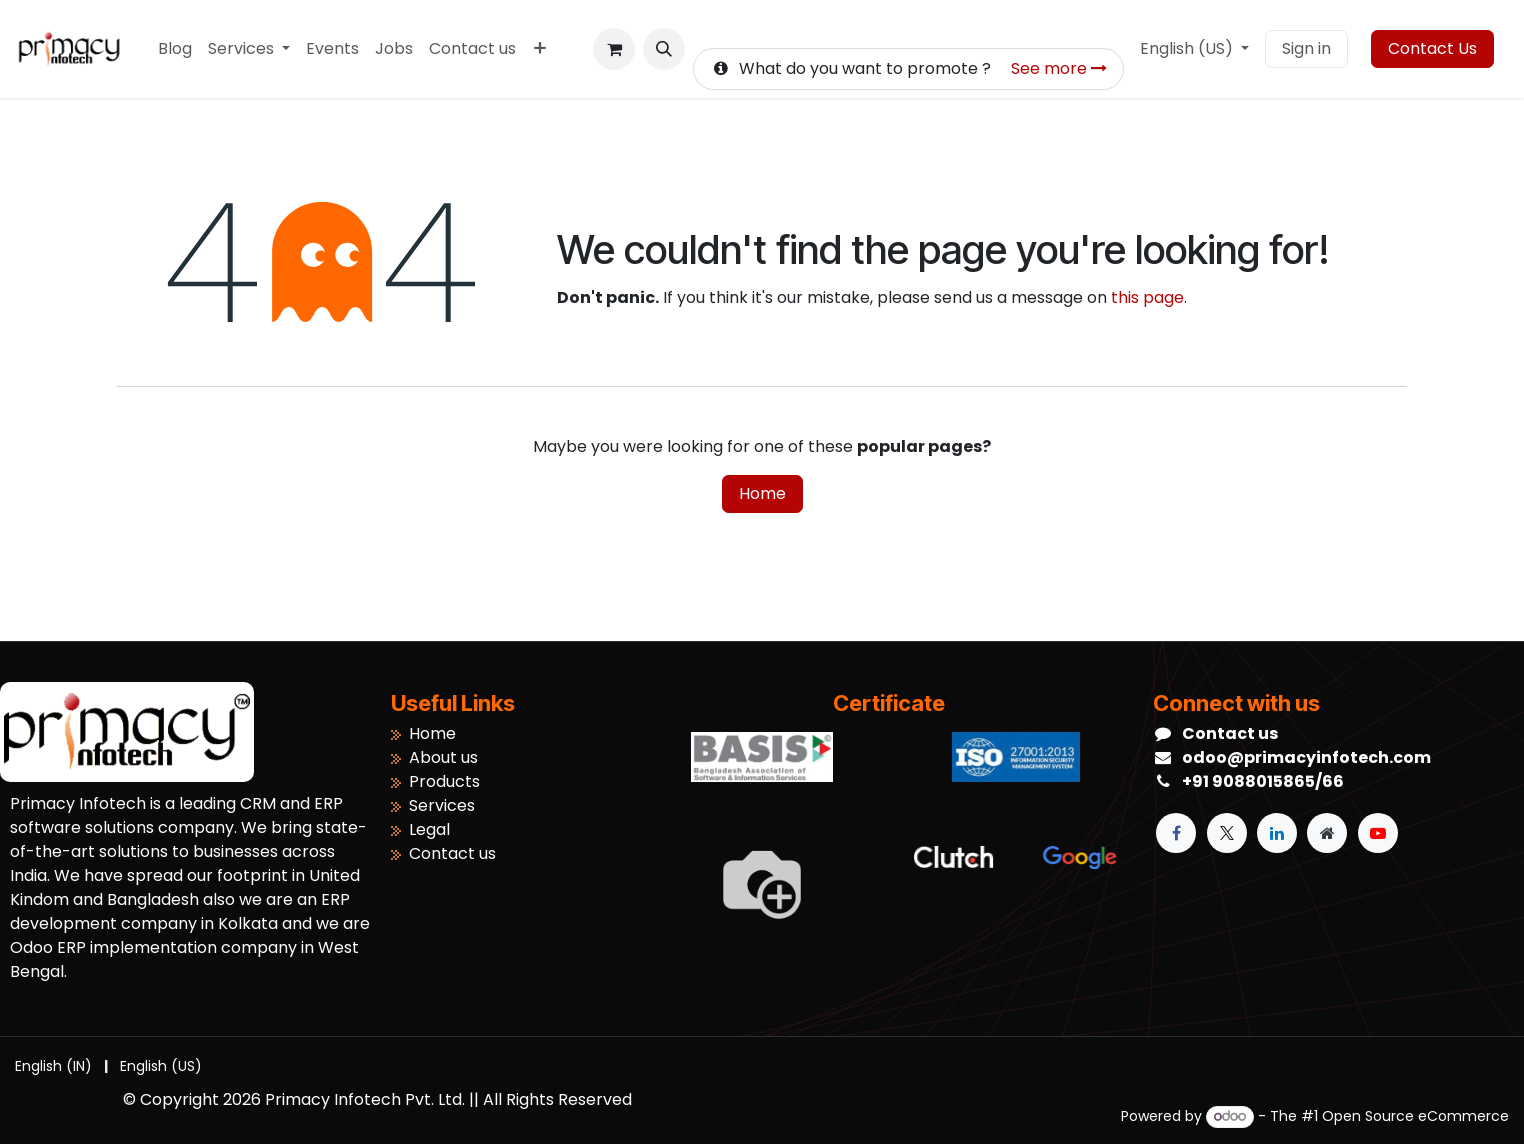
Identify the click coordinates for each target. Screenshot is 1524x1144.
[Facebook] (1176, 833)
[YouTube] (1378, 833)
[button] (664, 49)
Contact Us (1432, 48)
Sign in (1306, 48)
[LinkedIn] (1277, 833)
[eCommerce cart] (614, 49)
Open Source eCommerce (1415, 1116)
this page (1147, 297)
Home (762, 493)
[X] (1227, 833)
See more (1059, 68)
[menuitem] (175, 49)
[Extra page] (1327, 833)
